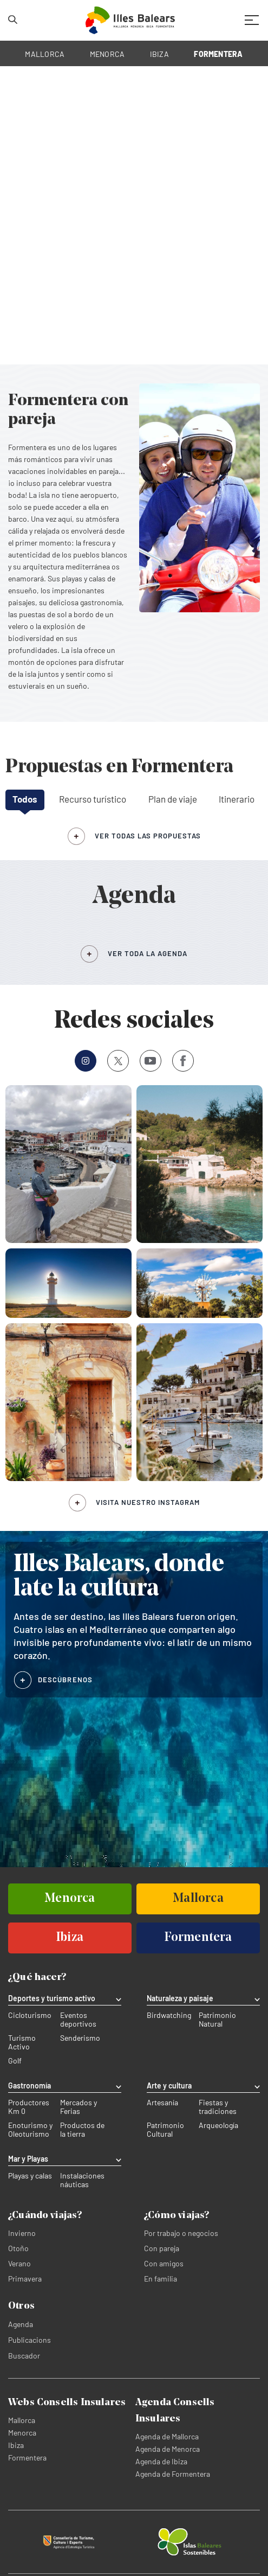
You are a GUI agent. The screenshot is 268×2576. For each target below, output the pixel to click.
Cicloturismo (29, 2015)
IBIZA (159, 54)
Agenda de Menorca (167, 2448)
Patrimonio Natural (217, 2019)
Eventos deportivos (78, 2019)
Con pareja (161, 2248)
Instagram (82, 1060)
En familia (160, 2278)
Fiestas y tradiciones (218, 2107)
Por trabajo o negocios (181, 2233)
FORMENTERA (218, 54)
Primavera (25, 2278)
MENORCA (107, 54)
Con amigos (164, 2263)
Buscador (24, 2355)
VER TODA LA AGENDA (147, 953)
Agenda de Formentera (172, 2473)
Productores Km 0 (28, 2107)
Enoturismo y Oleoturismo (30, 2129)
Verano (19, 2263)
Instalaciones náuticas (82, 2180)
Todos (24, 798)
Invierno (22, 2233)
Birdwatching (169, 2015)
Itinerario (236, 798)
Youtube (148, 1060)
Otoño (18, 2248)
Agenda (20, 2324)
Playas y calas (30, 2175)
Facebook (179, 1060)
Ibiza (16, 2445)
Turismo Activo (22, 2042)
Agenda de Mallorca (167, 2436)
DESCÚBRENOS (65, 1679)
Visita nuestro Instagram (148, 1502)
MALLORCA (44, 54)
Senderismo (80, 2038)
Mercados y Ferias (78, 2107)
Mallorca (21, 2420)
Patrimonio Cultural (165, 2129)
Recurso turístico (92, 798)
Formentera (27, 2457)
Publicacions (29, 2339)
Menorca (22, 2432)
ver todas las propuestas (148, 835)
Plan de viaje (172, 798)
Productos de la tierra (82, 2129)
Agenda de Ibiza (161, 2461)
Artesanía (162, 2102)
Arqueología (218, 2125)
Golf (15, 2060)
